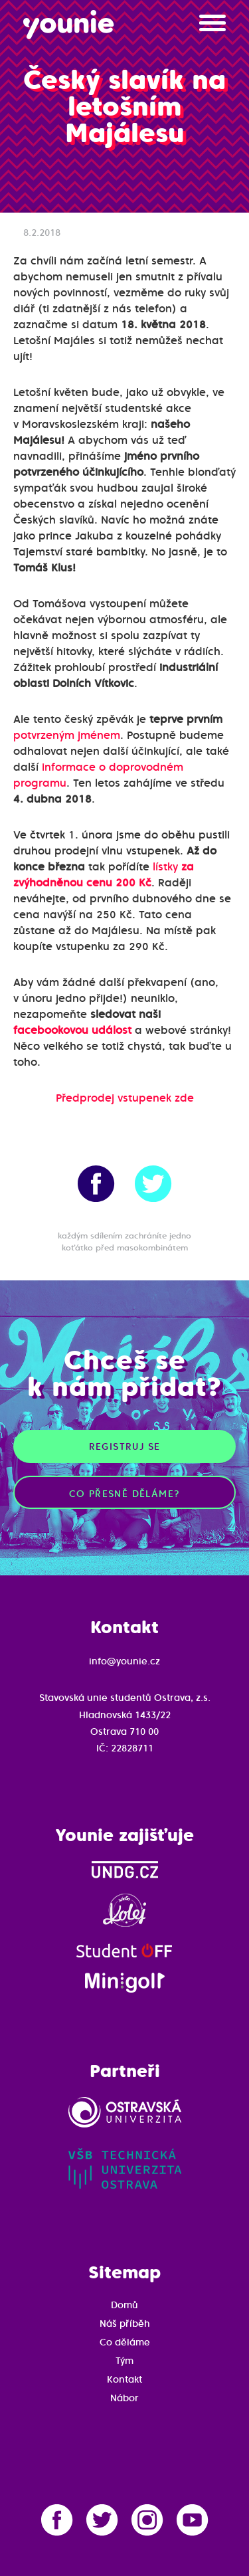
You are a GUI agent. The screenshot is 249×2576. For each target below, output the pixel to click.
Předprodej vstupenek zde (125, 1097)
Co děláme (125, 2342)
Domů (124, 2305)
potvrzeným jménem (66, 735)
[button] (212, 28)
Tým (124, 2361)
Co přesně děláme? (125, 1494)
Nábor (124, 2398)
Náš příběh (125, 2323)
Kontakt (124, 2379)
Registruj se (125, 1446)
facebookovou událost (72, 1030)
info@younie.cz (124, 1661)
